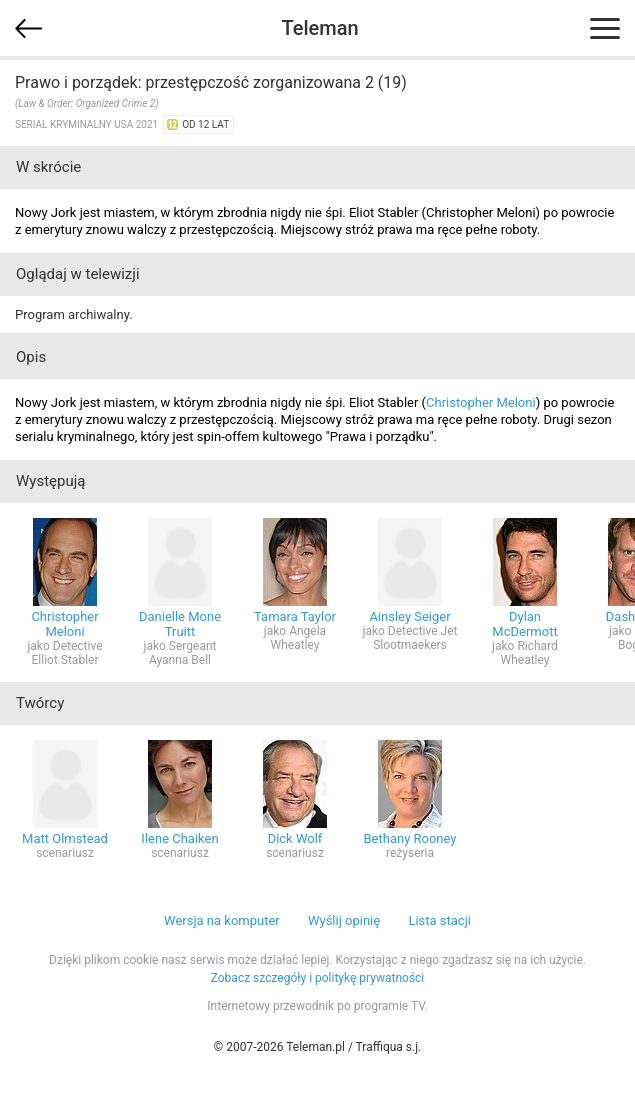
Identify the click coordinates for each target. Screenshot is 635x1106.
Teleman (319, 28)
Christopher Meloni (481, 402)
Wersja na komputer (222, 920)
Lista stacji (439, 920)
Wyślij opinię (344, 920)
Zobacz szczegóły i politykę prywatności (318, 978)
